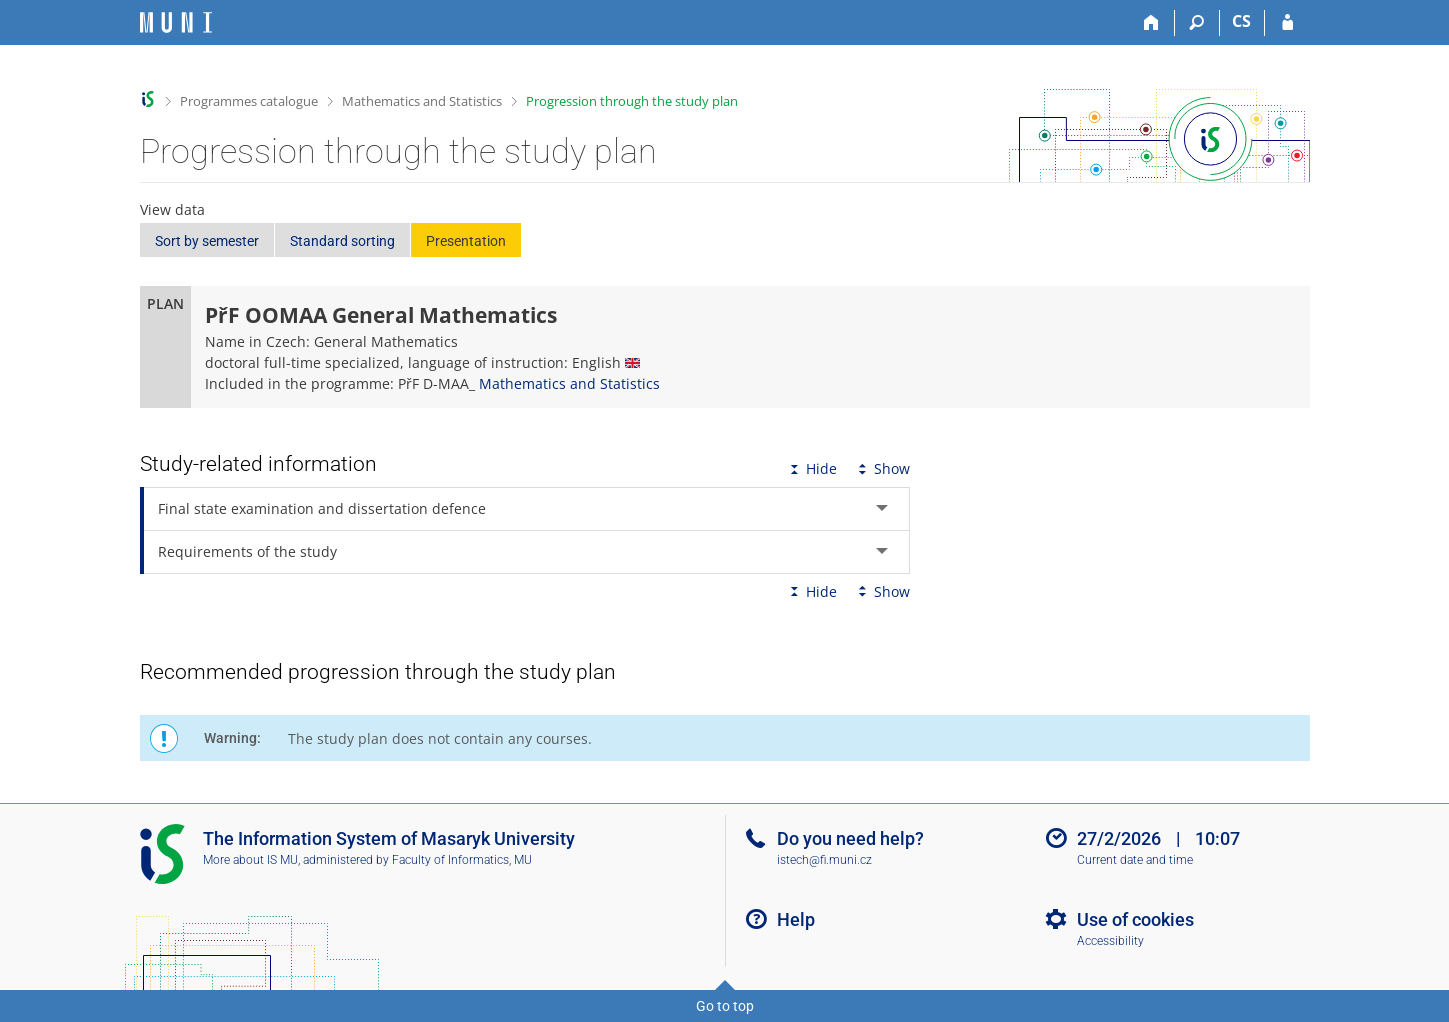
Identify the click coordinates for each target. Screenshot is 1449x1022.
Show (882, 468)
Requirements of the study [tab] (247, 551)
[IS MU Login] (1287, 23)
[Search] (1197, 23)
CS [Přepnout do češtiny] (1241, 21)
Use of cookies (1135, 919)
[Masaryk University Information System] (176, 22)
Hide (811, 468)
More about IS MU (250, 860)
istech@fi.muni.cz (824, 860)
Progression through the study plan (632, 101)
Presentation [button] (466, 241)
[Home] (1152, 23)
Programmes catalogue (249, 101)
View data (172, 209)
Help (796, 919)
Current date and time (1135, 860)
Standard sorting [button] (342, 241)
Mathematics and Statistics (422, 101)
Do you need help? (850, 838)
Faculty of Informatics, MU (462, 860)
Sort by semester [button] (207, 241)
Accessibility (1110, 941)
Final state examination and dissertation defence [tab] (322, 508)
